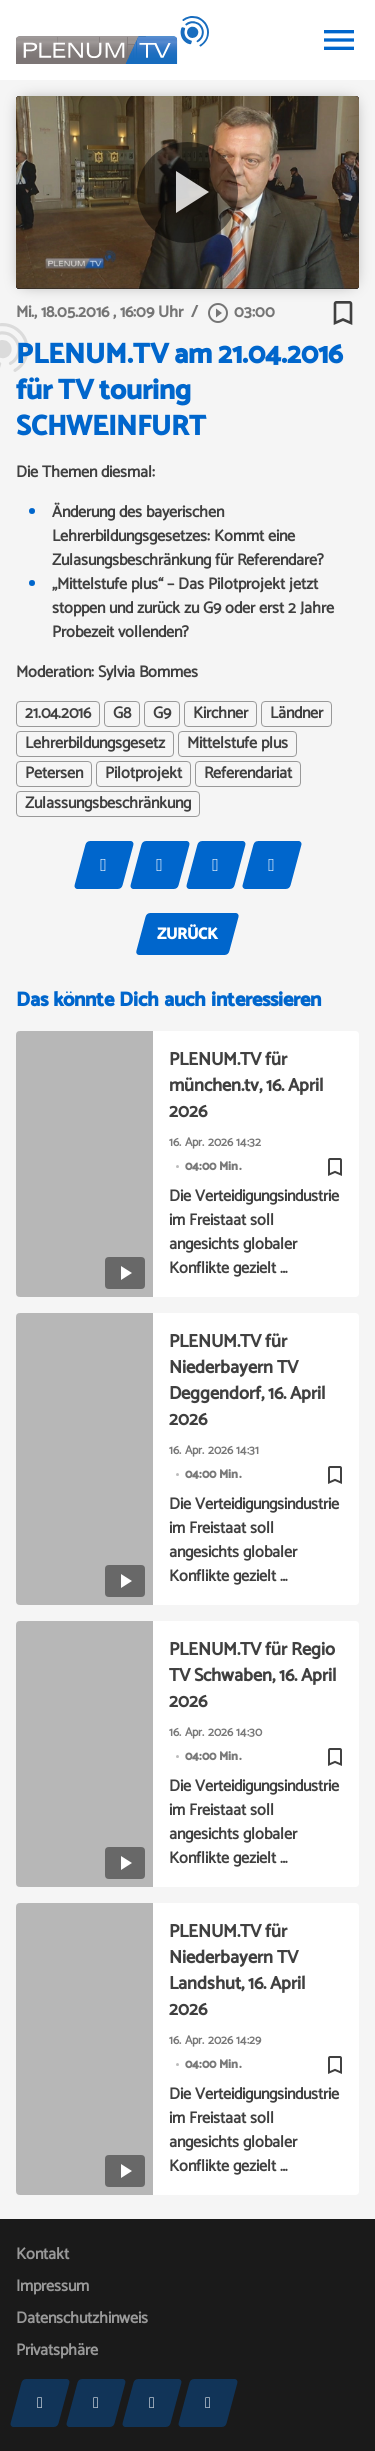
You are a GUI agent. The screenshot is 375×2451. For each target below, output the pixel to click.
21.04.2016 (58, 714)
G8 (122, 714)
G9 (162, 714)
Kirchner (220, 714)
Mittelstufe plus (237, 744)
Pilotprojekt (143, 774)
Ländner (296, 714)
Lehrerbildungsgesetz (95, 744)
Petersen (54, 774)
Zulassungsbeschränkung (108, 804)
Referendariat (248, 774)
